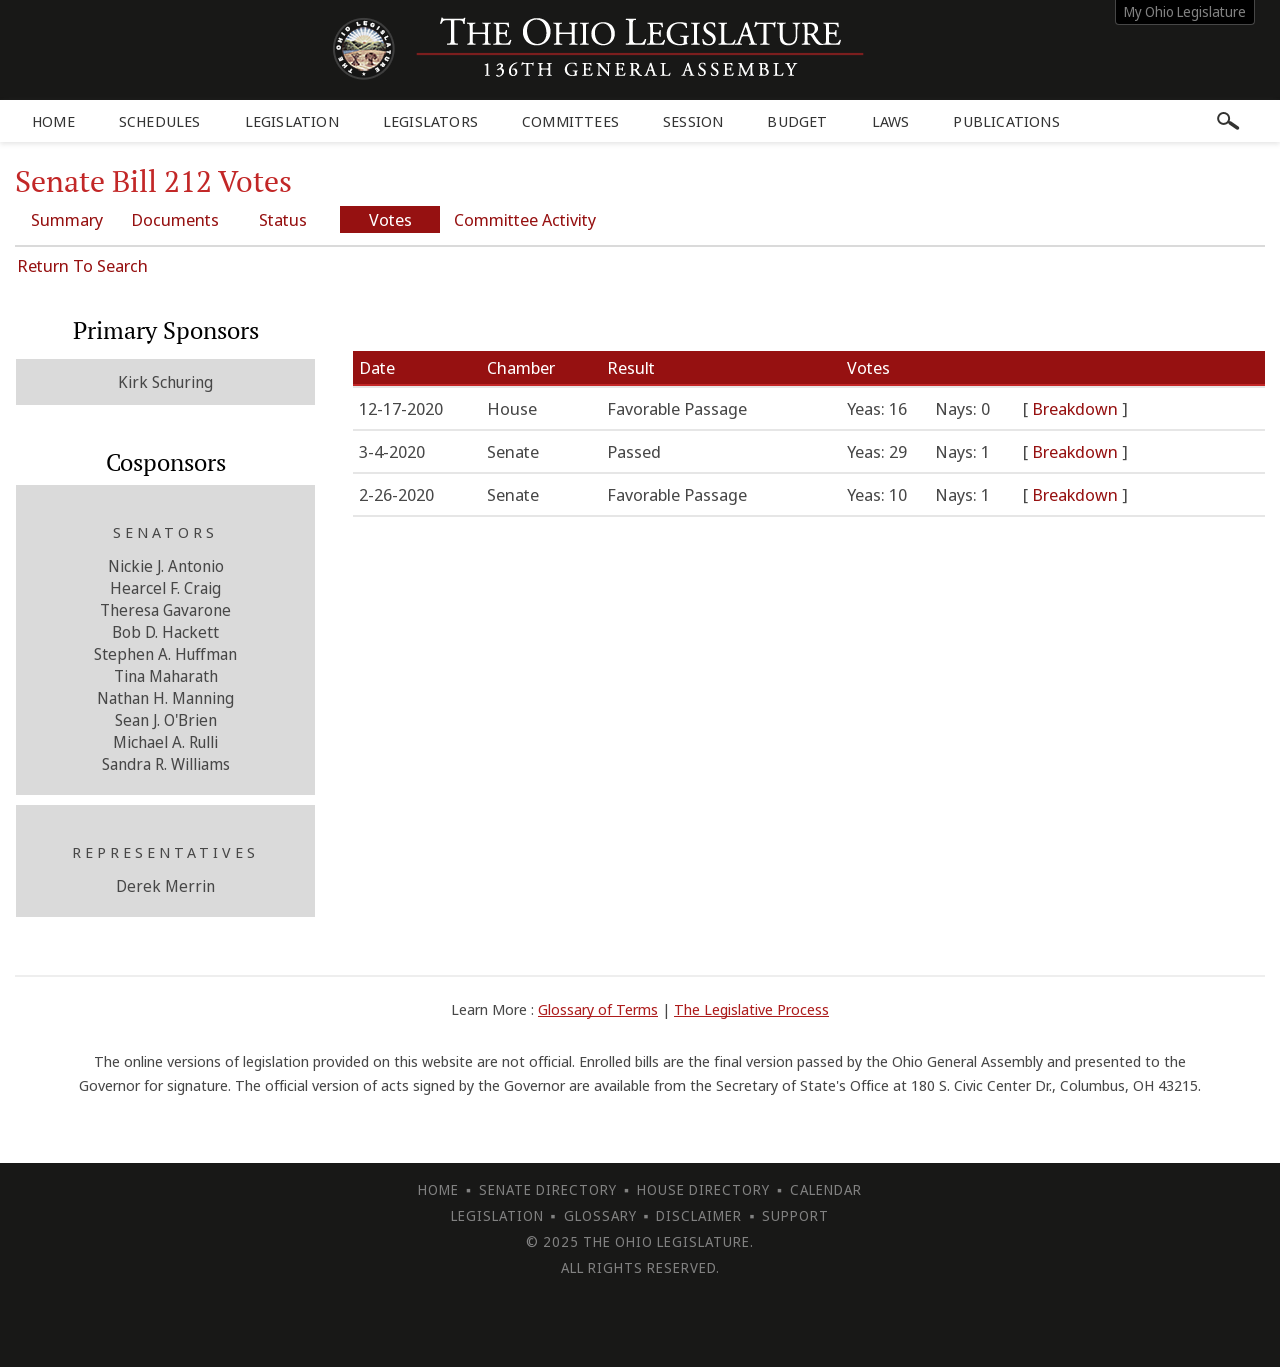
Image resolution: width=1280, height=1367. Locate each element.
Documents (175, 219)
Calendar (826, 1189)
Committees (570, 121)
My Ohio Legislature (1185, 11)
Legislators (430, 121)
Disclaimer (699, 1215)
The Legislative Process (751, 1009)
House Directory (703, 1189)
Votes (390, 219)
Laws (891, 121)
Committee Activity (525, 219)
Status (283, 219)
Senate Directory (548, 1189)
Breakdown (1077, 408)
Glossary (600, 1215)
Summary (67, 219)
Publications (1006, 121)
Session (693, 121)
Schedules (160, 121)
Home (53, 121)
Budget (797, 121)
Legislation (292, 121)
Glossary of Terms (598, 1009)
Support (795, 1215)
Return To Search (82, 265)
